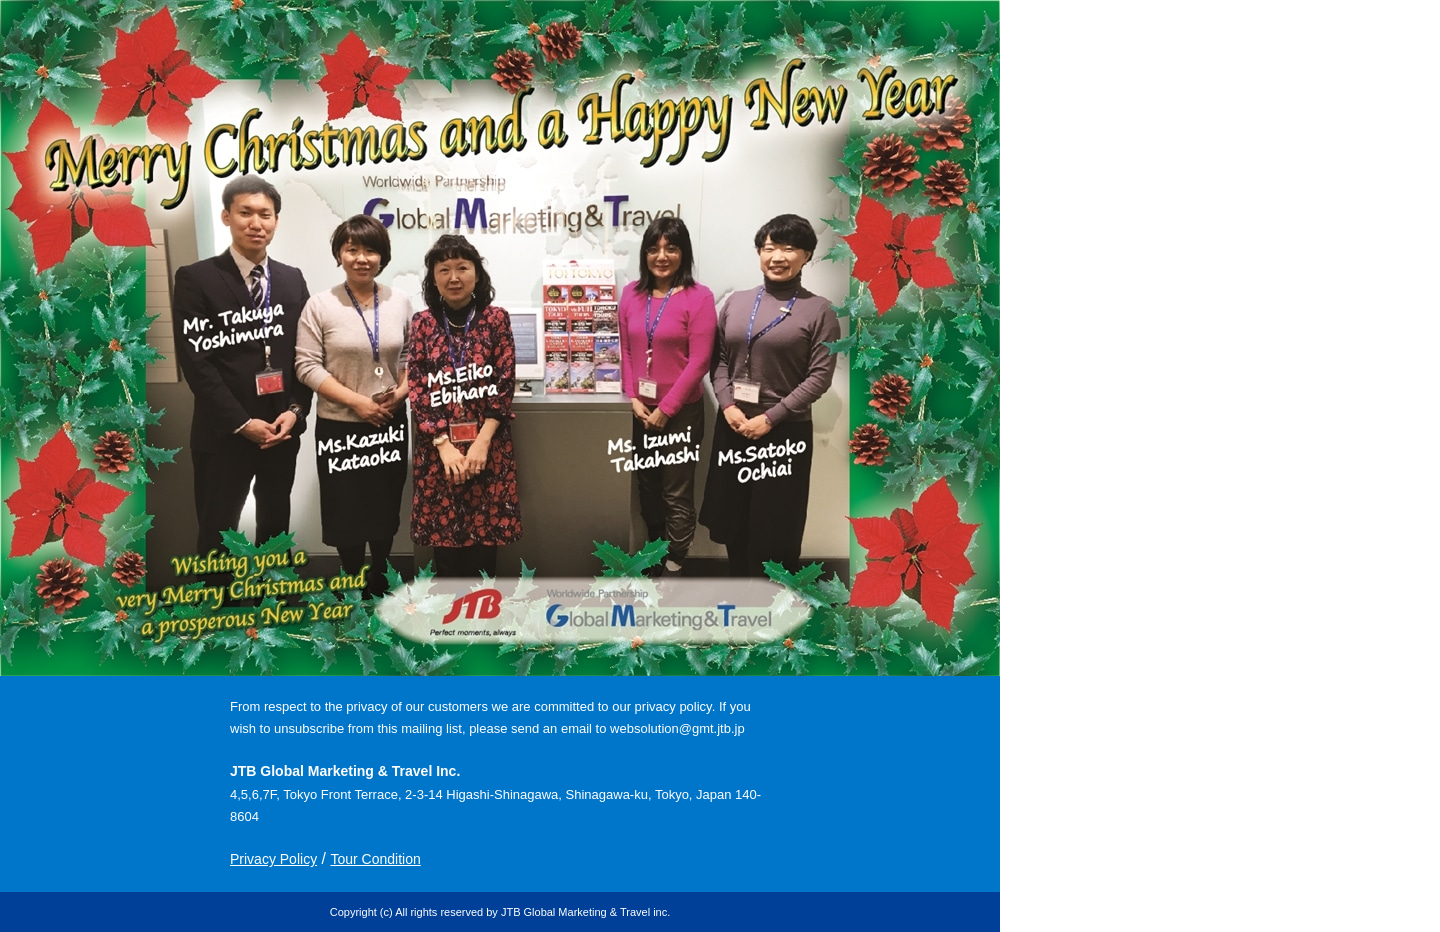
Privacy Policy (273, 859)
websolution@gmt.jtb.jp (677, 728)
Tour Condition (375, 859)
